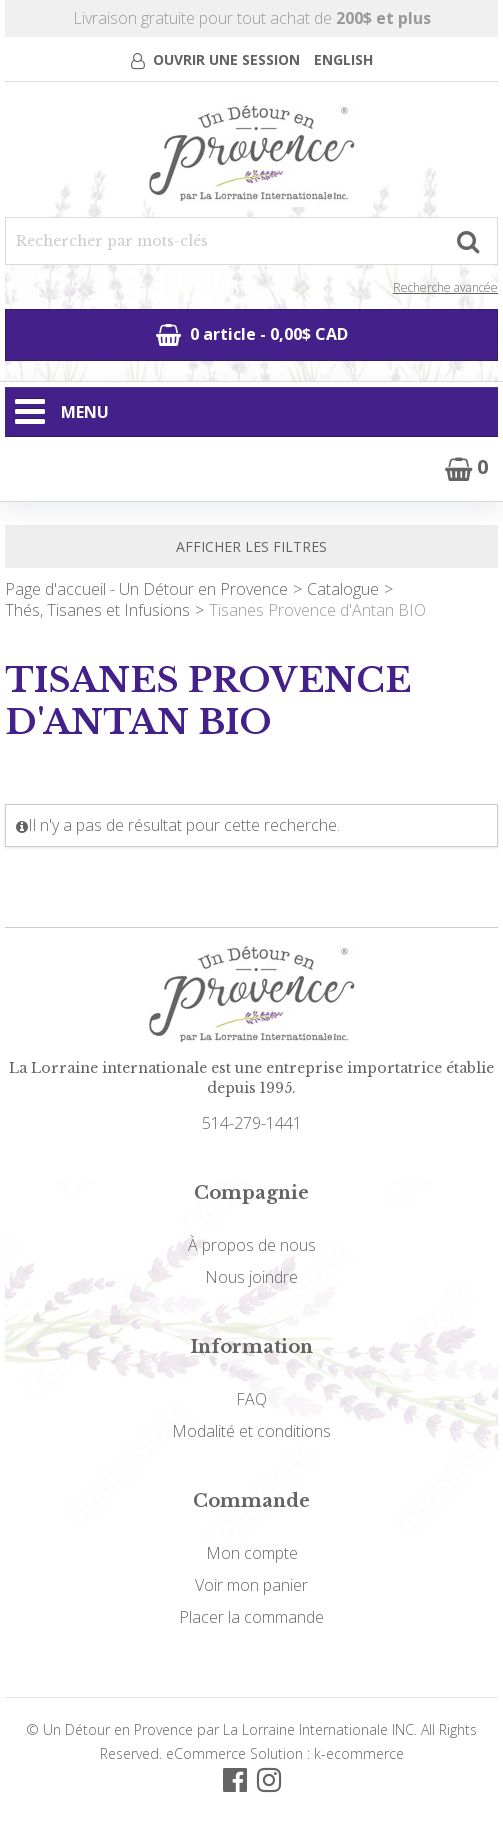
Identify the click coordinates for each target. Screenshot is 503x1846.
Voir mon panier (251, 1585)
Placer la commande (251, 1617)
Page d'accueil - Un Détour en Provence (146, 589)
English (343, 59)
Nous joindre (251, 1277)
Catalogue (343, 589)
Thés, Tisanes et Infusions (97, 610)
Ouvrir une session (226, 59)
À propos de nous (252, 1245)
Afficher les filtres (251, 546)
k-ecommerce (359, 1753)
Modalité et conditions (251, 1431)
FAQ (251, 1399)
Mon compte (252, 1553)
